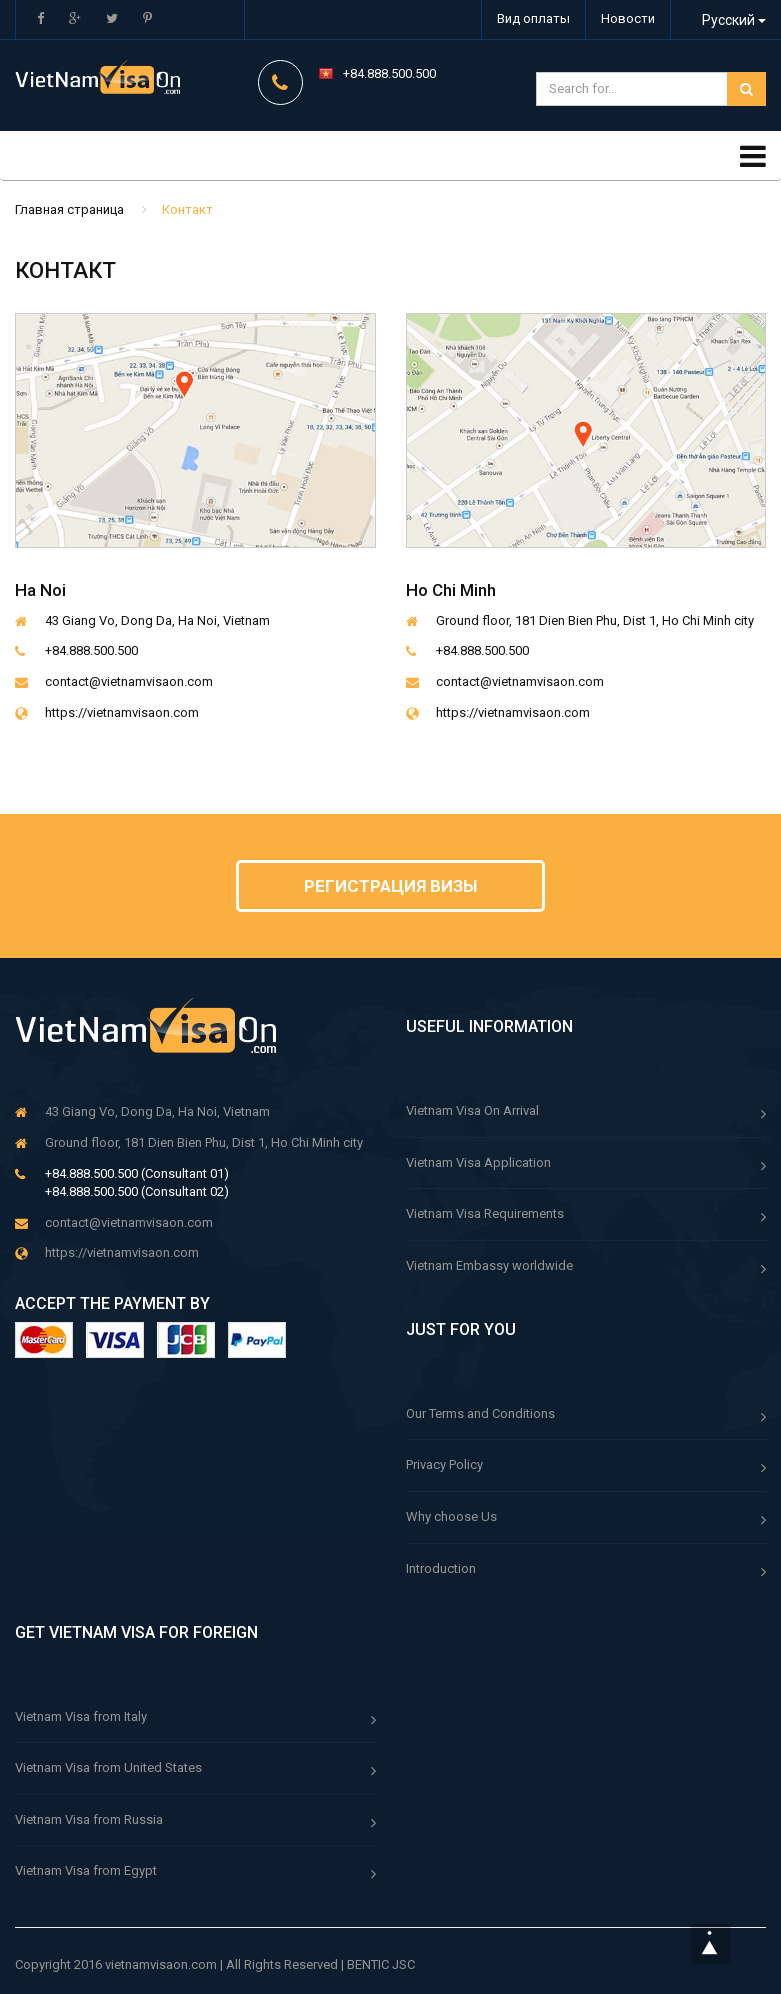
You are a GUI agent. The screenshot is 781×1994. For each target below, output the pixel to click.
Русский (724, 20)
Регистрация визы (390, 886)
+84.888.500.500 (389, 73)
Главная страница (69, 209)
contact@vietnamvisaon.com (129, 681)
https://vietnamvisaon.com (122, 712)
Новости (628, 18)
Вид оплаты (533, 18)
